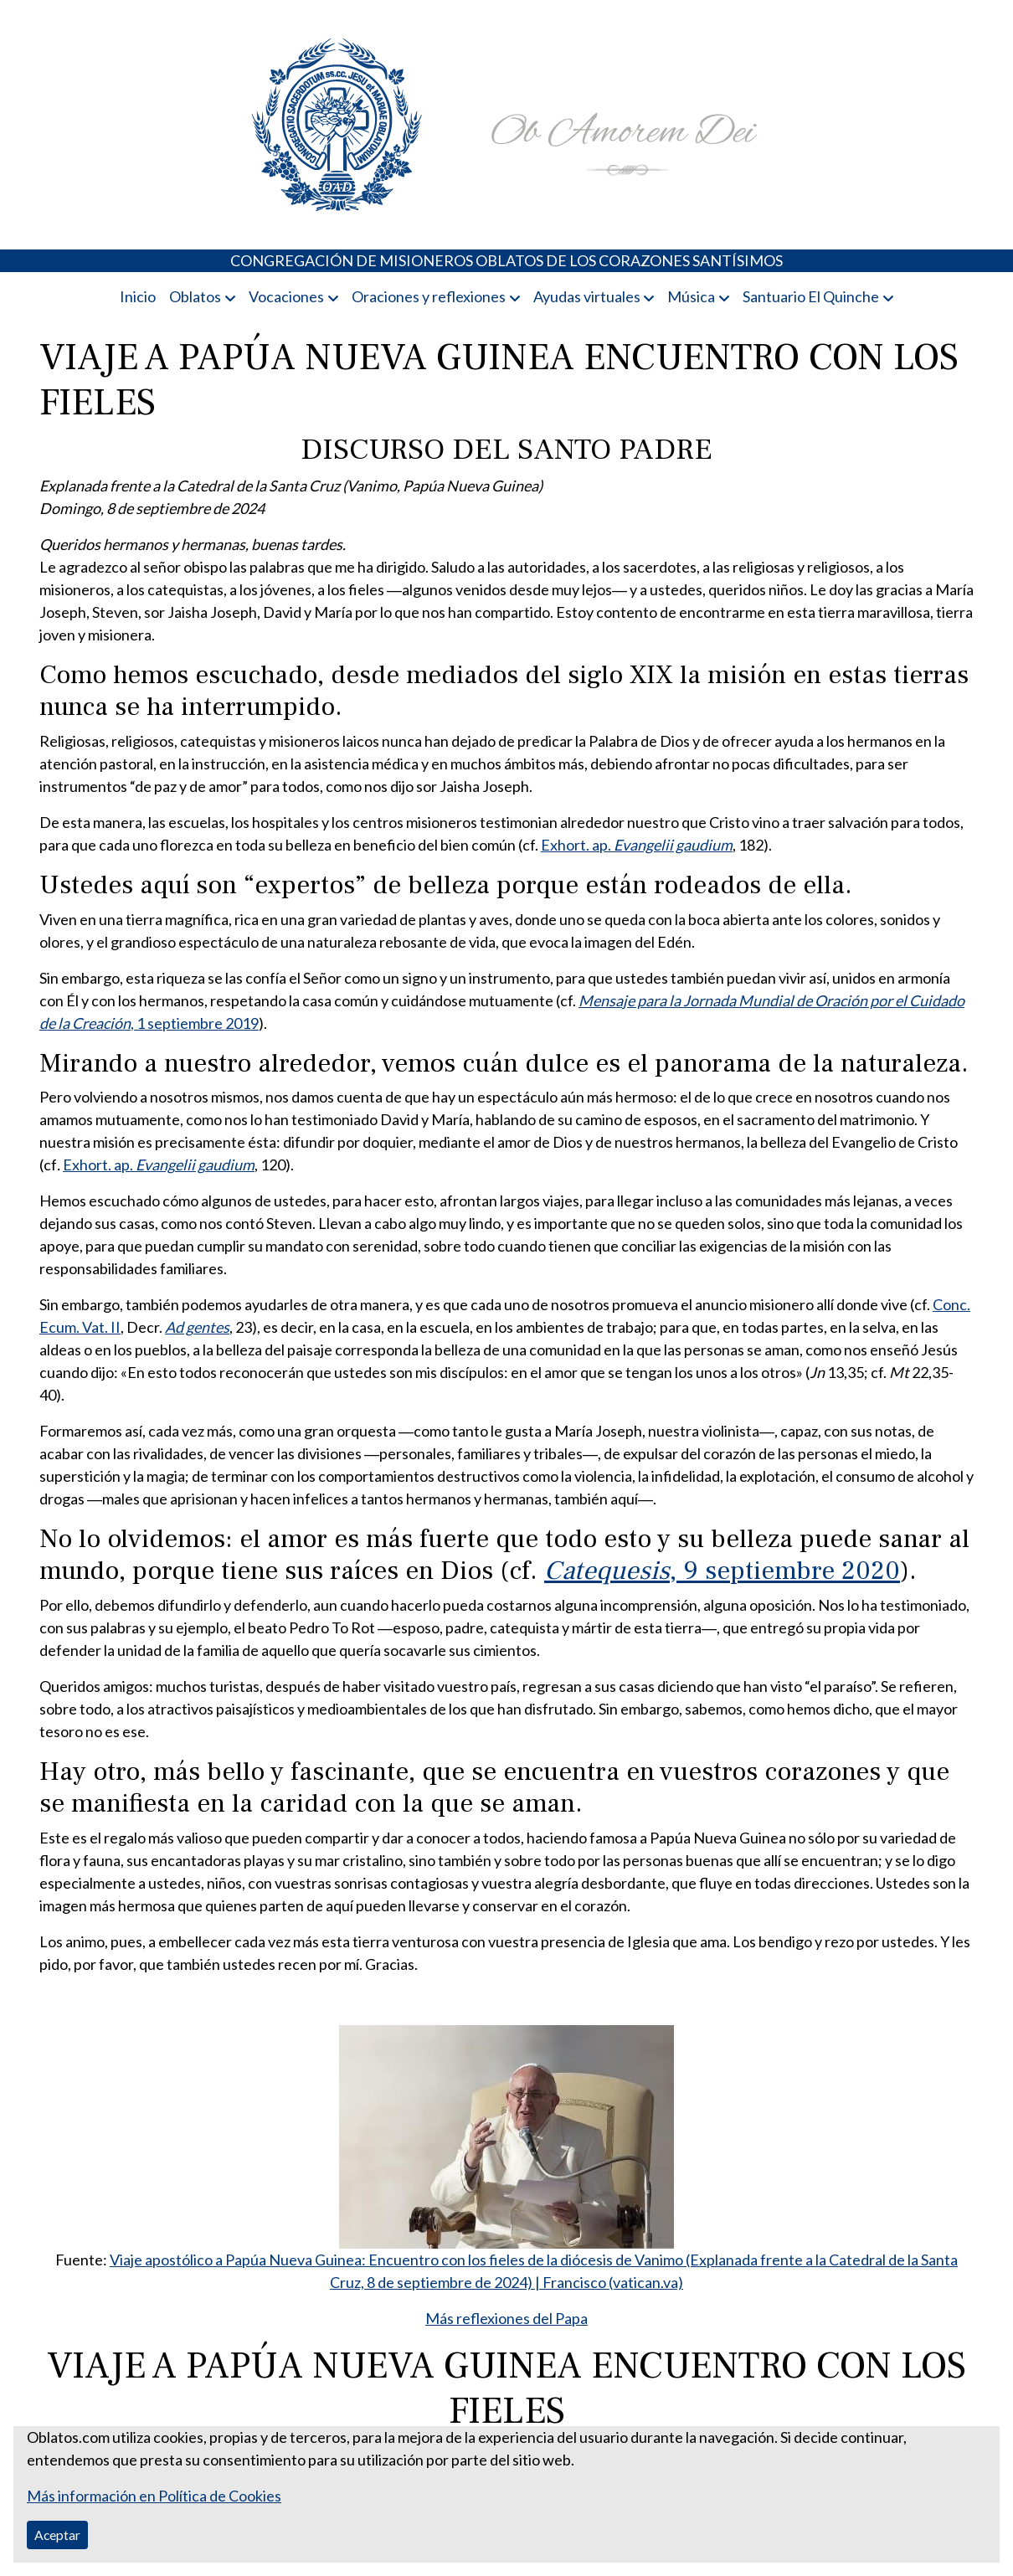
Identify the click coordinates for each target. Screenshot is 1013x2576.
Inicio (138, 296)
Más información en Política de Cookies (154, 2495)
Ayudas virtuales (586, 296)
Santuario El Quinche (811, 296)
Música (691, 296)
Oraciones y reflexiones (429, 296)
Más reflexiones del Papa (506, 2318)
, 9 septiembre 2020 (722, 1571)
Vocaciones (286, 296)
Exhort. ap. (637, 845)
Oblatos (195, 296)
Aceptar (57, 2535)
